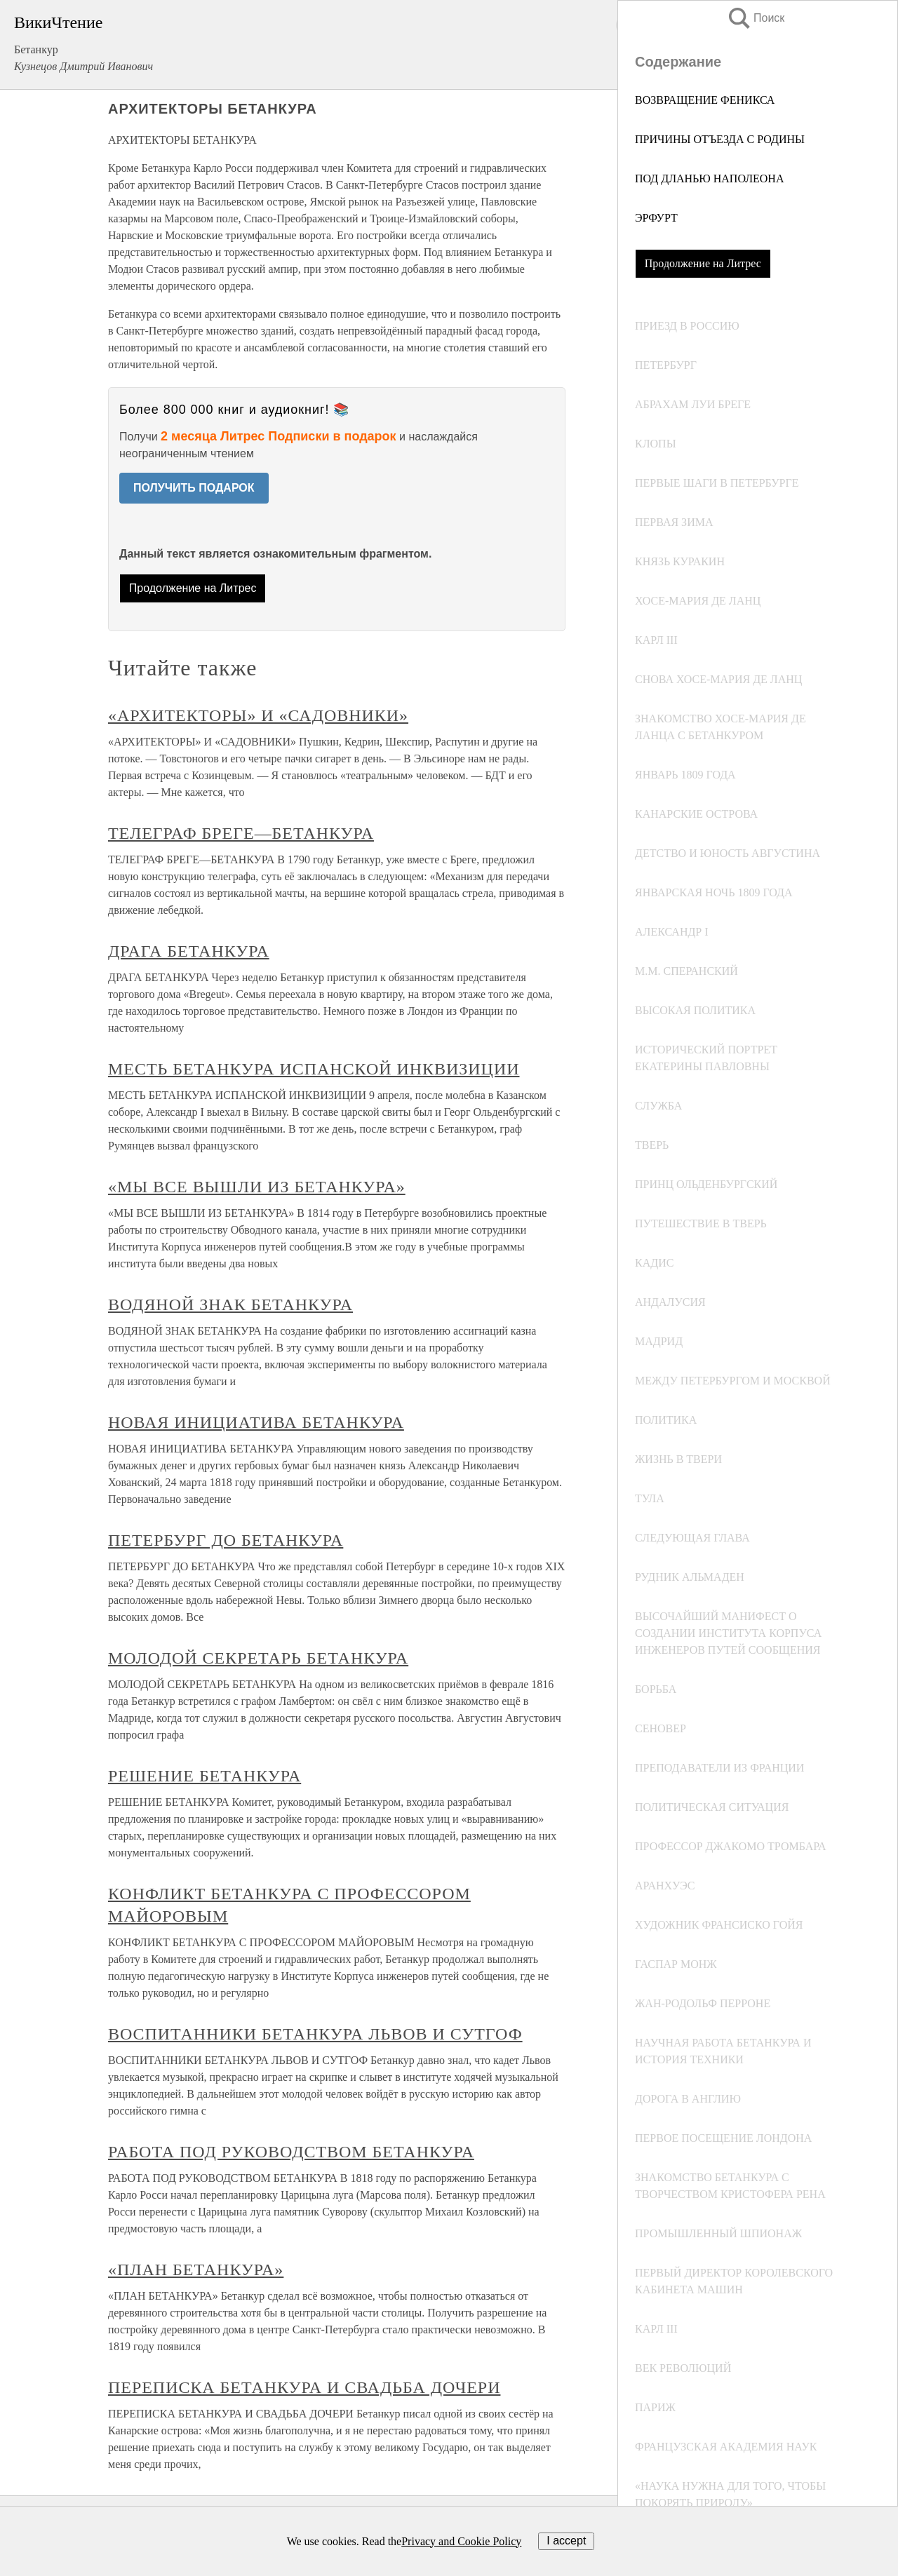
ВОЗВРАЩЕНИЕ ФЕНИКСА (705, 100)
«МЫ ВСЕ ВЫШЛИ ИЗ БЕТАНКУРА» (257, 1187)
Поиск (755, 18)
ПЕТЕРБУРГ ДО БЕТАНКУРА (225, 1540)
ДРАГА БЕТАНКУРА (188, 951)
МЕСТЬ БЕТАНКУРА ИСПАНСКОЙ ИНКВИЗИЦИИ (314, 1069)
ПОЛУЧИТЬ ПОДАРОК (194, 488)
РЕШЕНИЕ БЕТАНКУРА (204, 1776)
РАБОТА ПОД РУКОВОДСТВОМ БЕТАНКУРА (291, 2152)
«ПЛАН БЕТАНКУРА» (195, 2269)
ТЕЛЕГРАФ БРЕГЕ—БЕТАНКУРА (241, 833)
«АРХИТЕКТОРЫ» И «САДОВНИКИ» (258, 715)
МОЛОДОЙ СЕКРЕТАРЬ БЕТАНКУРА (258, 1658)
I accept (566, 2541)
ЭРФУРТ (656, 218)
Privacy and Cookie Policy (461, 2541)
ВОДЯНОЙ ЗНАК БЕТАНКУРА (230, 1304)
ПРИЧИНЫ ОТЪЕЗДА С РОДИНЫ (720, 139)
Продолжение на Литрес (703, 263)
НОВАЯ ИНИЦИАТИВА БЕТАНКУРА (256, 1422)
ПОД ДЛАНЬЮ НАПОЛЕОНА (709, 178)
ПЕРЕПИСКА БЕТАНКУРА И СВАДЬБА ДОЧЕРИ (304, 2387)
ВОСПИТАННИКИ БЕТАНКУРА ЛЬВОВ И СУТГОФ (315, 2034)
